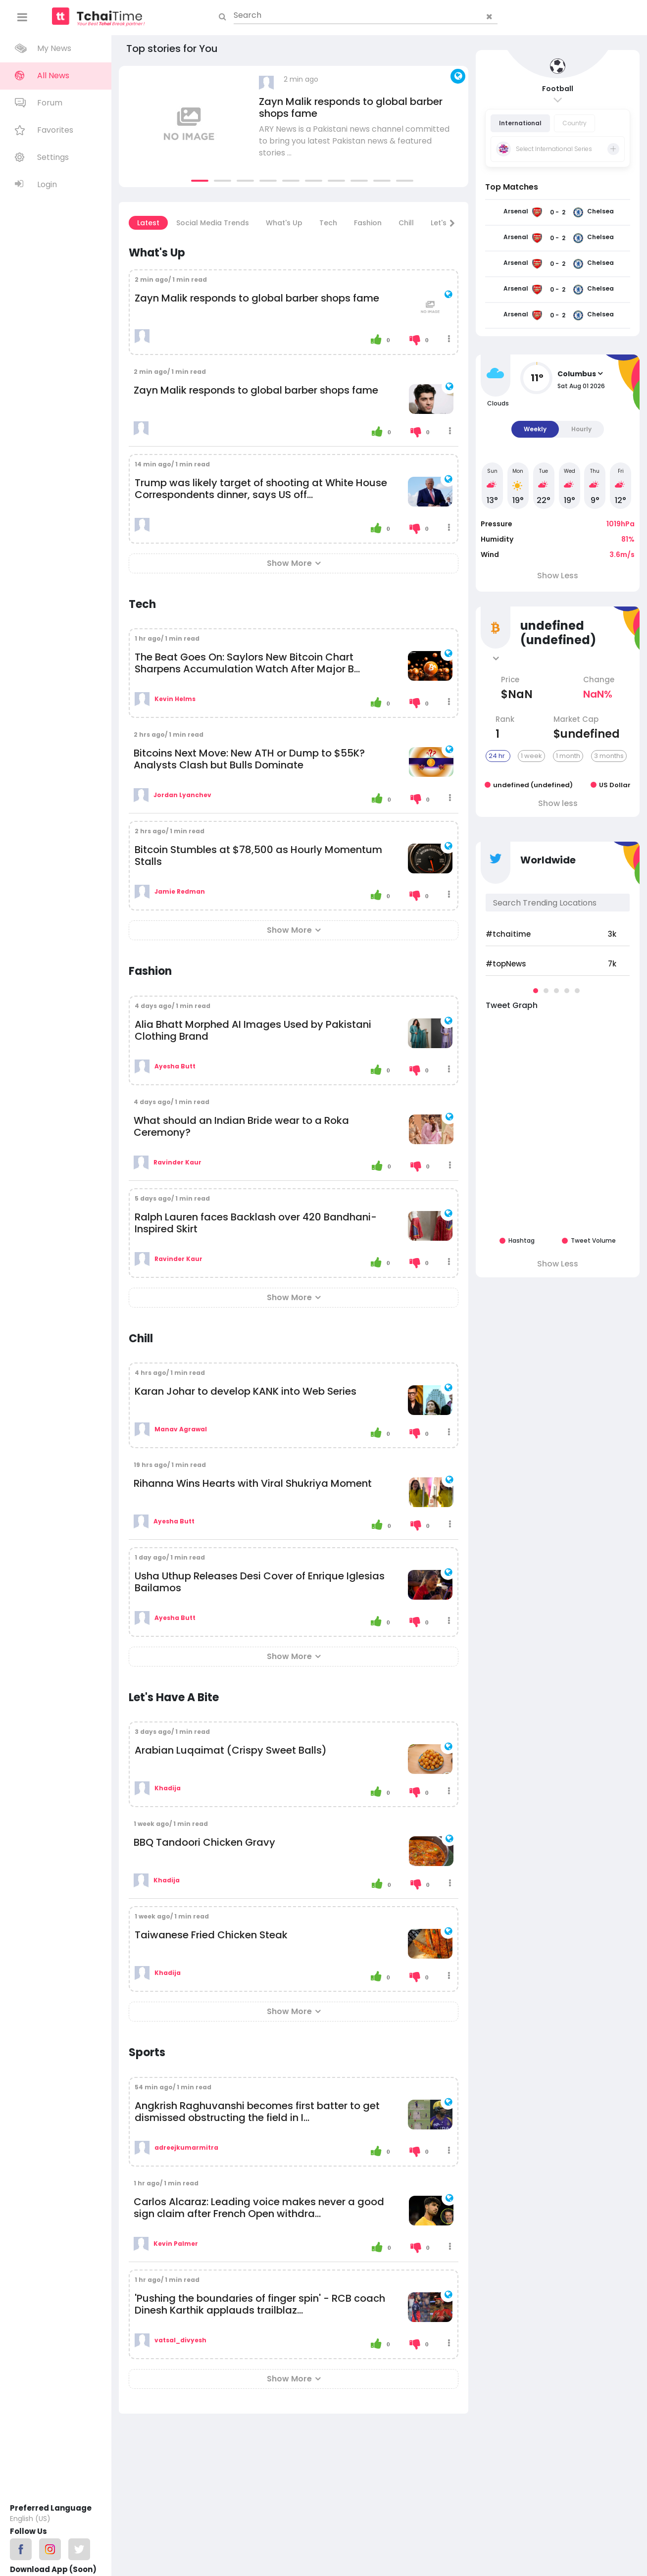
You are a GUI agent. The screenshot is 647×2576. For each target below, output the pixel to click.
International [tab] (520, 123)
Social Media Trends (212, 223)
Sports (147, 2052)
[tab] (558, 149)
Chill (406, 223)
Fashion (368, 223)
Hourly (581, 429)
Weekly (535, 429)
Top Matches (511, 187)
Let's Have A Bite (174, 1697)
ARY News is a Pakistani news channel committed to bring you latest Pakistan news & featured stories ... (354, 140)
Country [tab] (574, 123)
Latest (148, 223)
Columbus (576, 374)
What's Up (284, 223)
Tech (328, 223)
